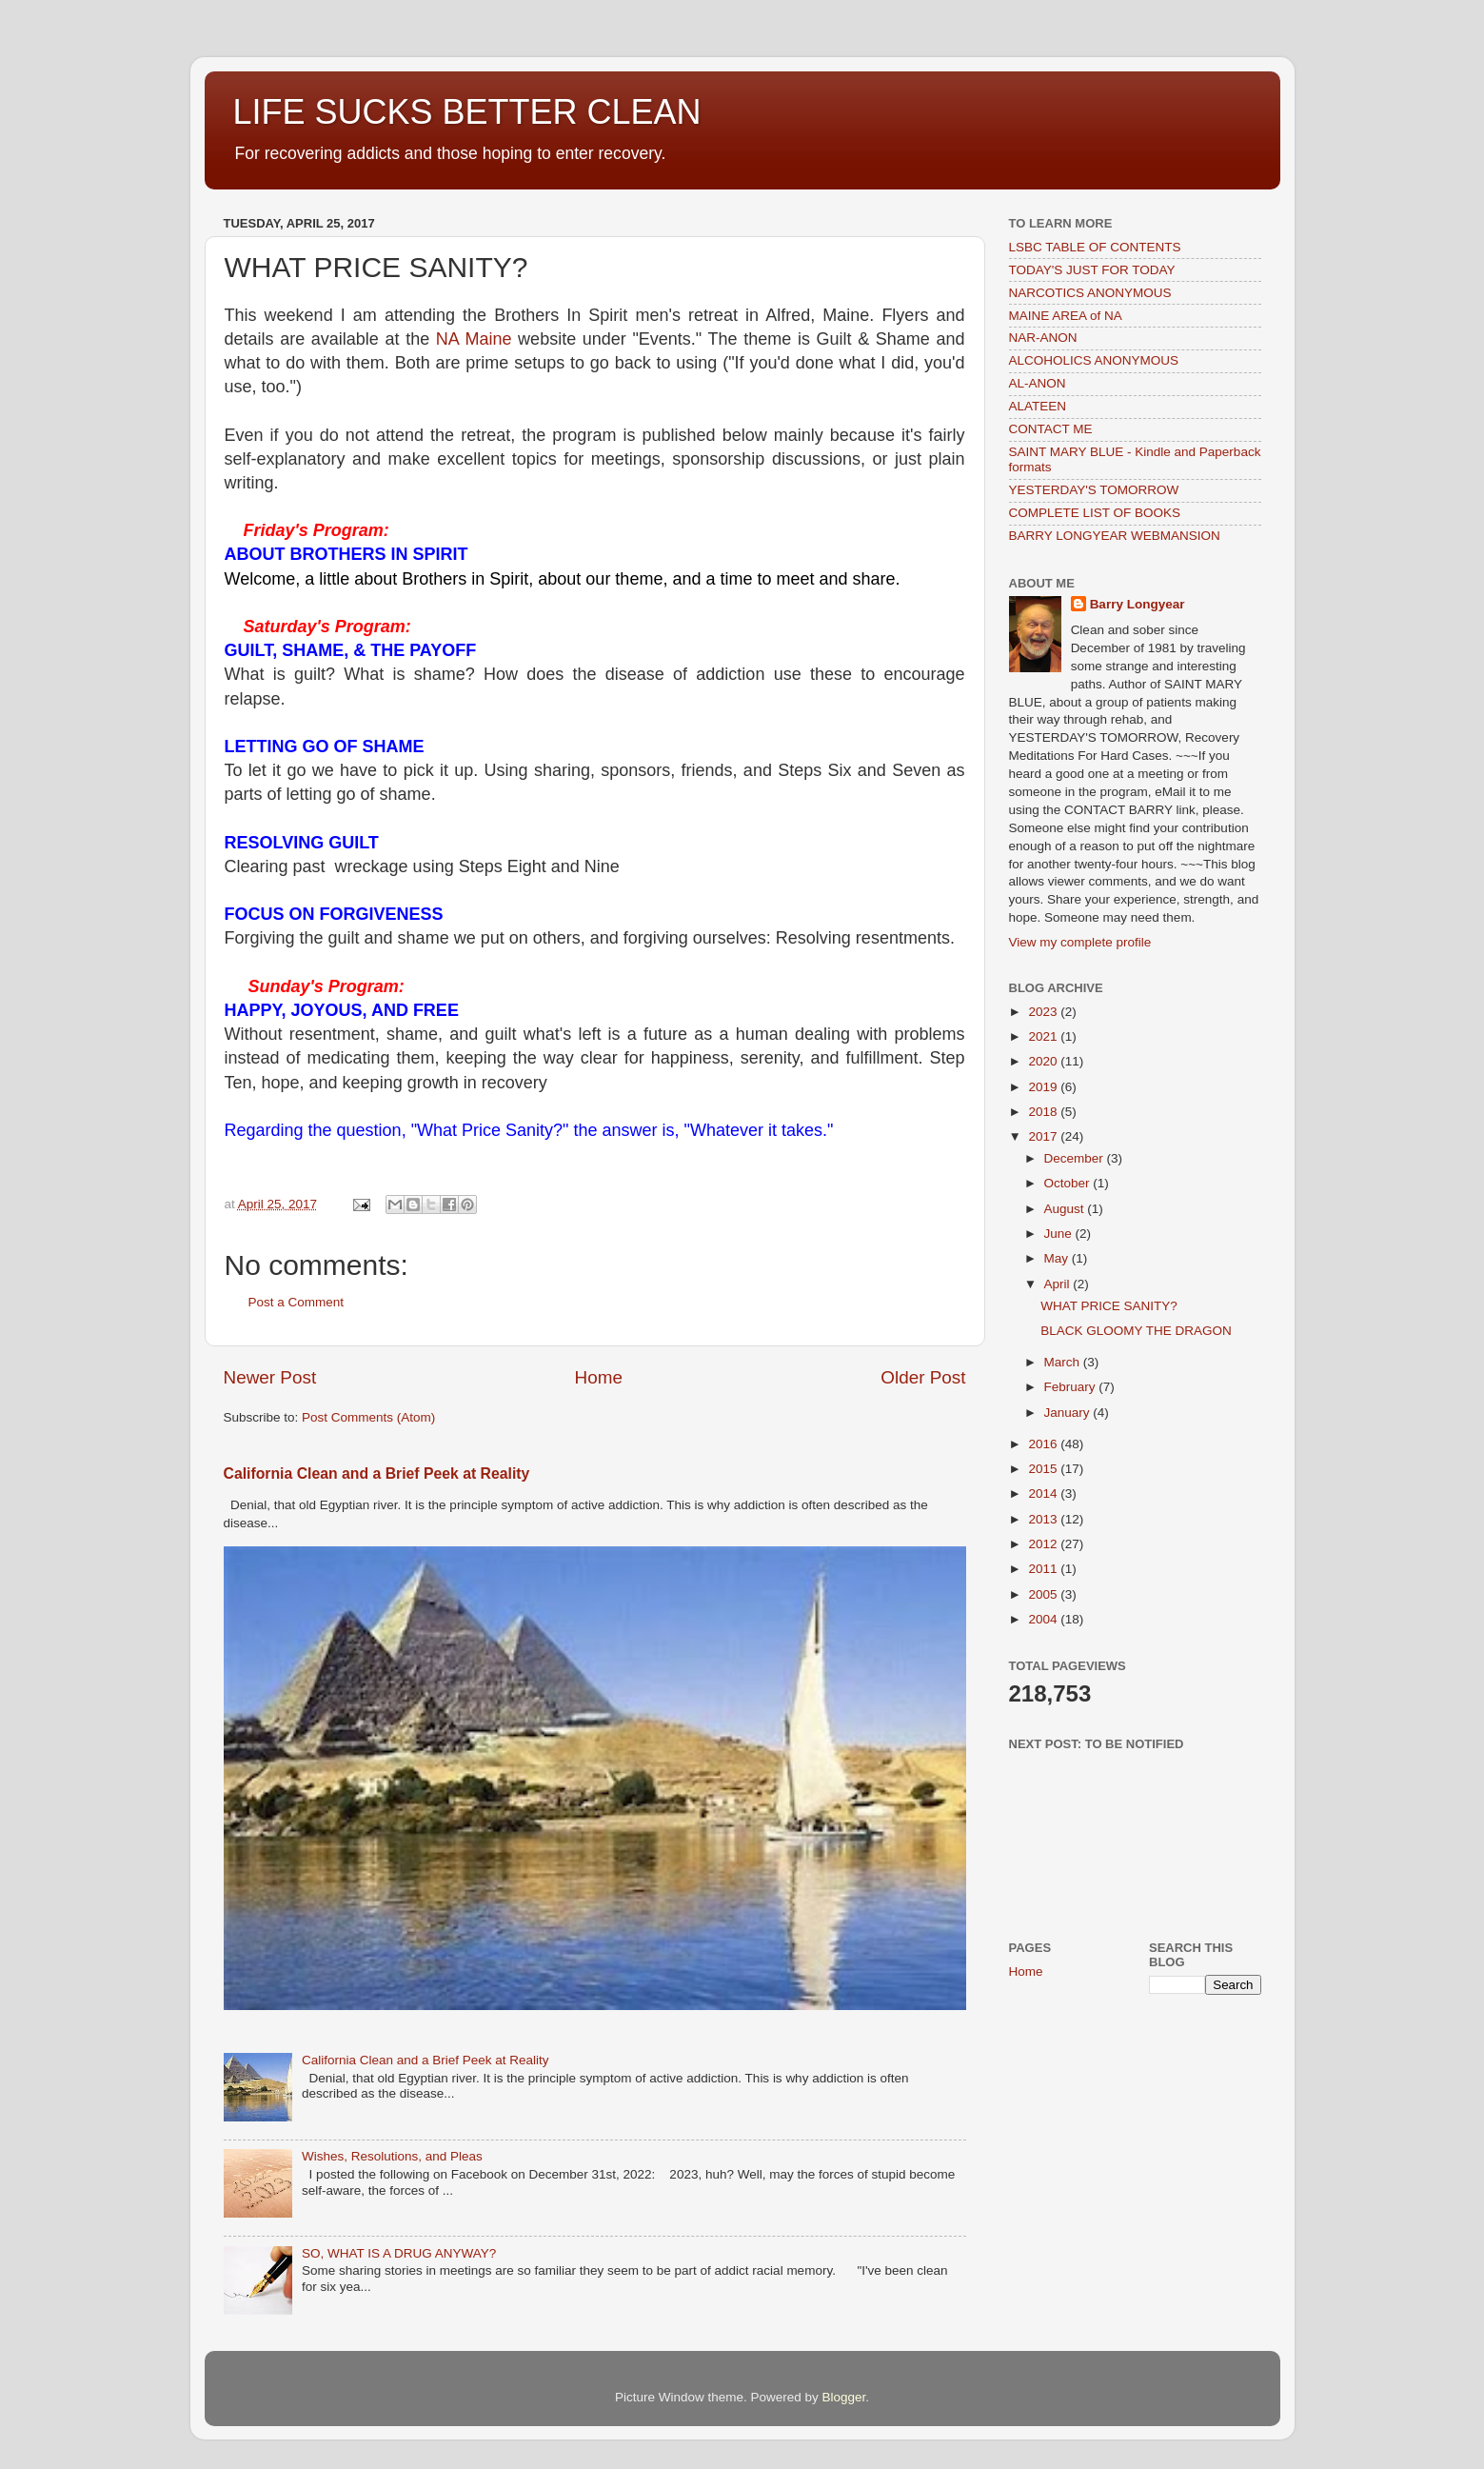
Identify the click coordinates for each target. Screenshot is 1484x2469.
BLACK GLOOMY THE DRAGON (1136, 1331)
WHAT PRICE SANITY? (1108, 1306)
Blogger (844, 2397)
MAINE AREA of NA (1065, 316)
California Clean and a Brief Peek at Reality (377, 1473)
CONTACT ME (1051, 429)
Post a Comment (296, 1302)
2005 (1044, 1594)
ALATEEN (1038, 406)
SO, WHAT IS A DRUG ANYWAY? (399, 2253)
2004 (1044, 1619)
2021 (1044, 1036)
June (1060, 1233)
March (1063, 1362)
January (1069, 1412)
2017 (1044, 1136)
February (1071, 1387)
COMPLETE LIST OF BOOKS (1095, 513)
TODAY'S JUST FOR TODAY (1092, 270)
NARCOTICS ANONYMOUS (1090, 293)
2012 (1044, 1544)
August (1066, 1209)
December (1075, 1158)
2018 (1044, 1112)
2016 (1044, 1444)
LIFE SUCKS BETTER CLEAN (467, 111)
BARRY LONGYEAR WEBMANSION (1114, 535)
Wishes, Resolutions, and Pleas (392, 2156)
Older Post (923, 1377)
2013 (1044, 1519)
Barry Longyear (1137, 604)
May (1058, 1258)
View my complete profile (1080, 942)
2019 (1044, 1087)
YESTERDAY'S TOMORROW (1094, 490)
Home (599, 1377)
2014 (1044, 1493)
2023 (1044, 1012)
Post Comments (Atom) (368, 1417)
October (1069, 1183)
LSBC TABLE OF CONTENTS (1095, 247)
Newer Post (270, 1377)
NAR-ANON (1043, 337)
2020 (1044, 1061)
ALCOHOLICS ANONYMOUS (1094, 360)
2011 (1044, 1569)
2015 (1044, 1469)
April (1059, 1284)
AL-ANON (1037, 383)
